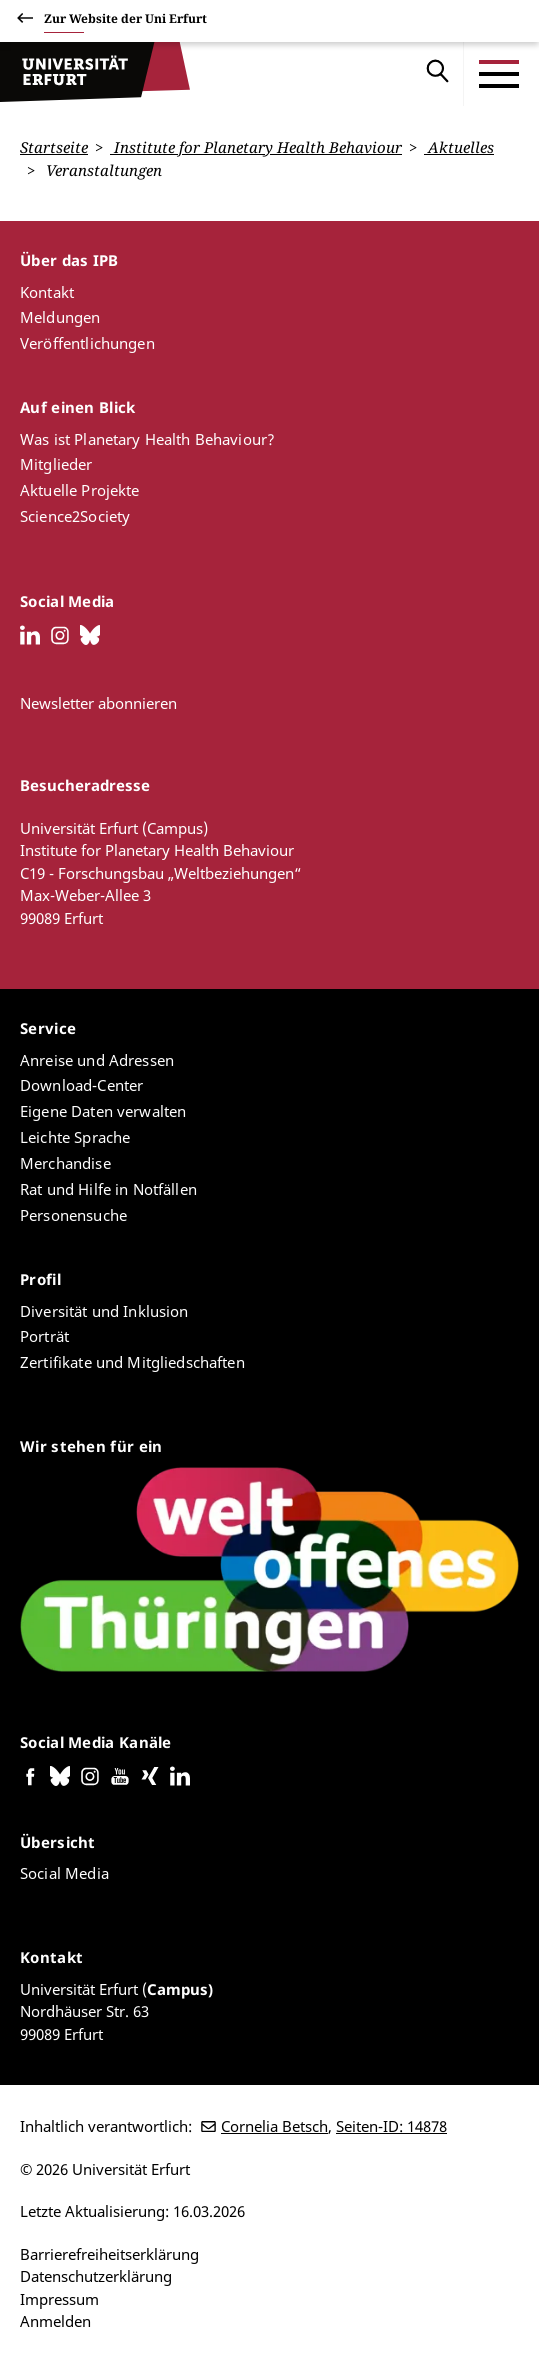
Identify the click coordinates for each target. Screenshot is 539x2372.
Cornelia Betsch (274, 2126)
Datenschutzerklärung (96, 2276)
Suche (438, 74)
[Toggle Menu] (499, 74)
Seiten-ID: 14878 (391, 2126)
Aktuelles (459, 147)
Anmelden (55, 2321)
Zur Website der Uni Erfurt (125, 21)
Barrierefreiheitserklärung (109, 2253)
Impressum (59, 2298)
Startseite (54, 147)
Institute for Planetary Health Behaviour (256, 147)
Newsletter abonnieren (98, 702)
